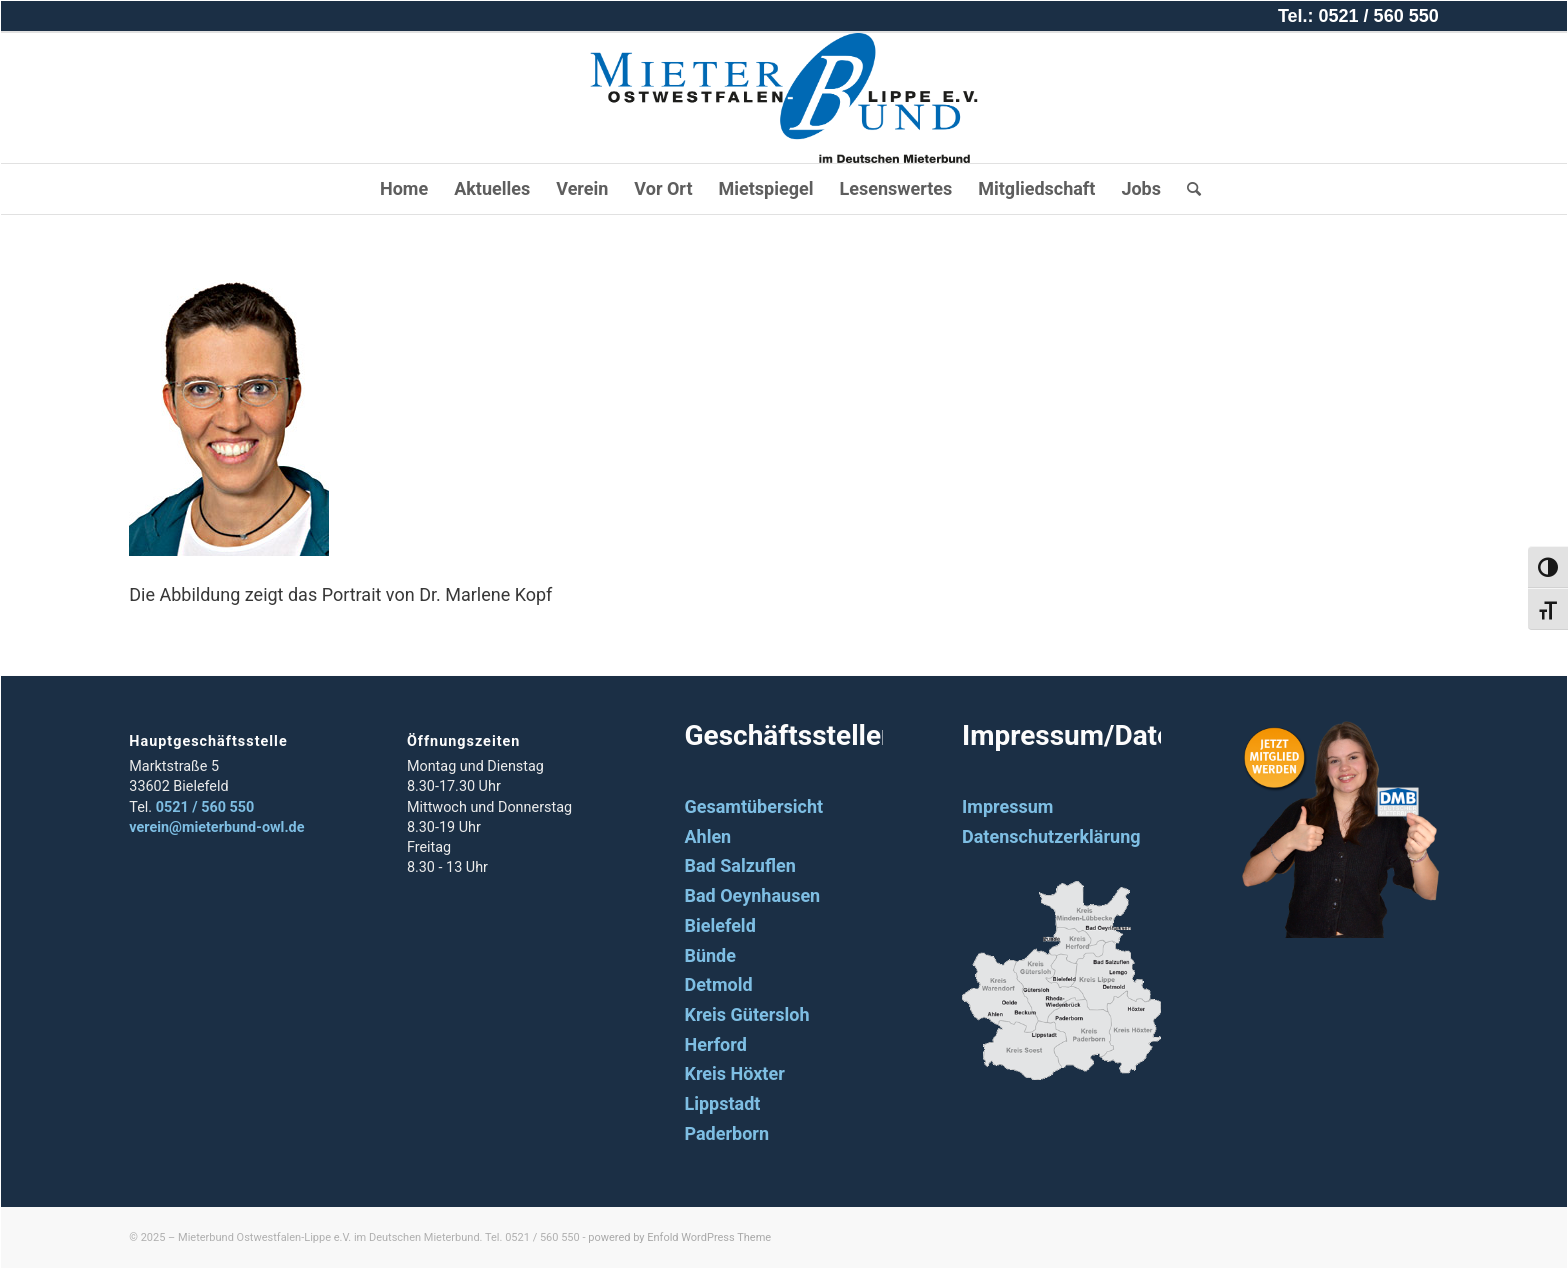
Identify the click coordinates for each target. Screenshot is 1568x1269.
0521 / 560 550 (205, 807)
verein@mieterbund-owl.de (216, 827)
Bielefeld (719, 925)
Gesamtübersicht (753, 806)
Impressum (1007, 806)
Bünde (710, 955)
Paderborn (726, 1133)
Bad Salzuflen (739, 865)
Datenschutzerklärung (1051, 836)
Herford (715, 1044)
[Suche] (1187, 189)
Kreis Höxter (734, 1073)
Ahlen (707, 836)
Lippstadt (722, 1103)
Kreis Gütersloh (746, 1014)
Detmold (718, 984)
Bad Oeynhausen (752, 895)
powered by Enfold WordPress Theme (679, 1237)
